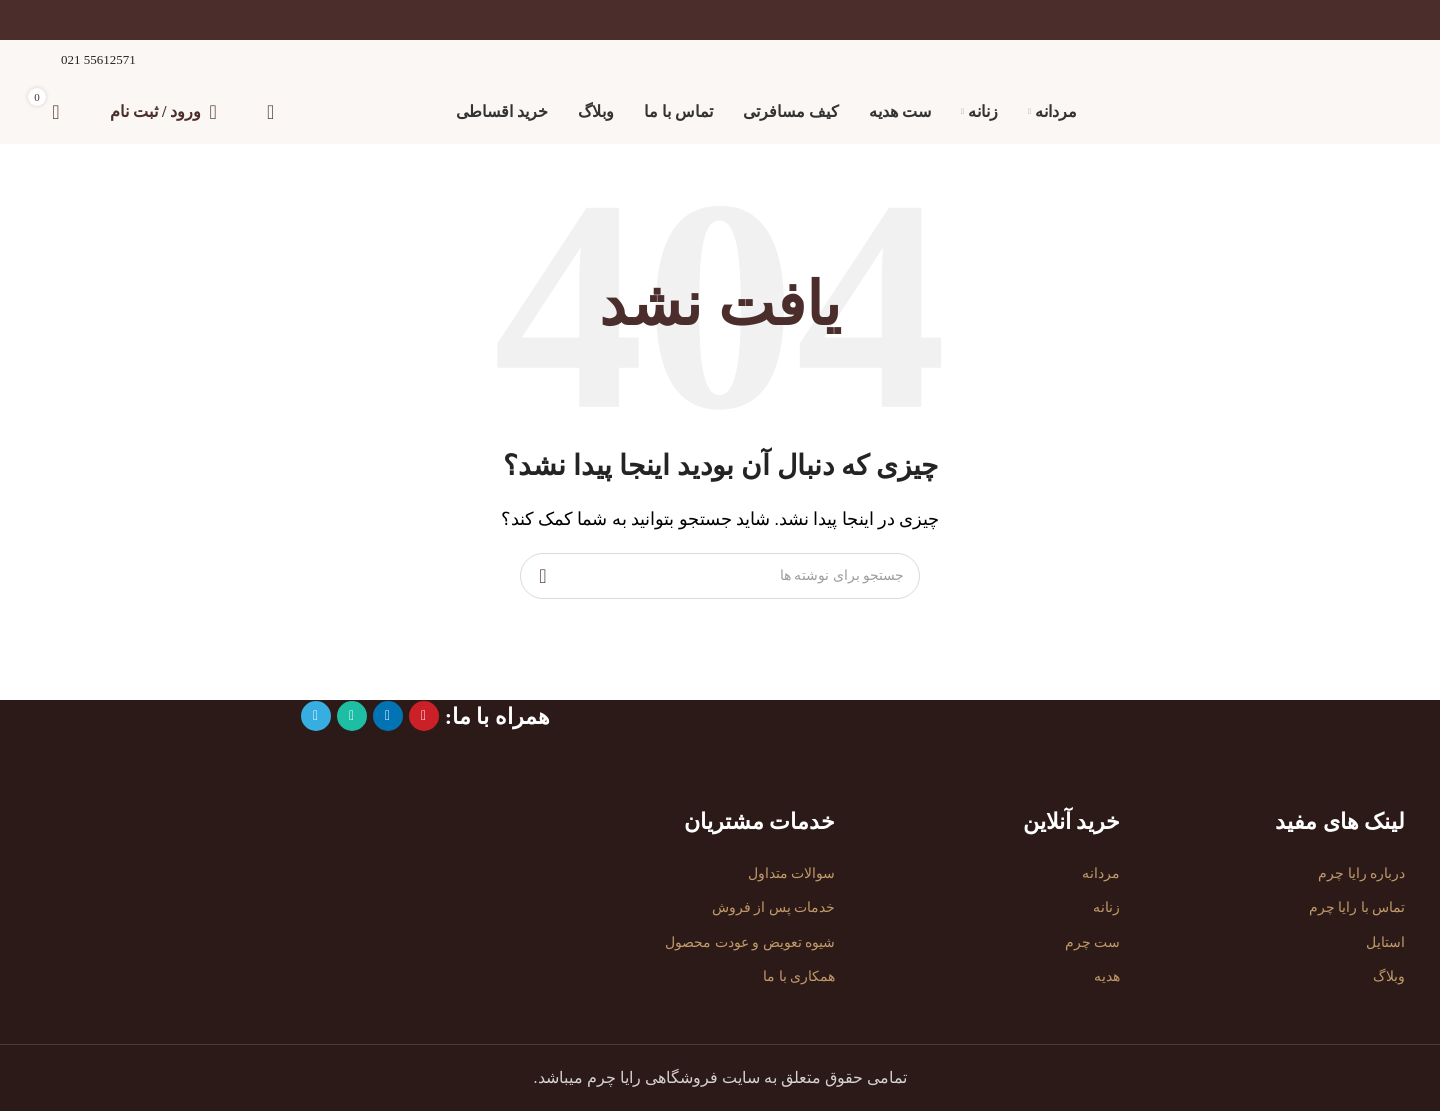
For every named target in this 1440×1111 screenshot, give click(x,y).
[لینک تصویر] (1323, 716)
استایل (1385, 942)
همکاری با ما (799, 976)
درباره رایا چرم (1361, 874)
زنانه (1106, 908)
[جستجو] (271, 112)
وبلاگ (1389, 976)
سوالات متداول (792, 874)
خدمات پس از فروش (774, 908)
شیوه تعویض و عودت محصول (750, 942)
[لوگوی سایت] (1323, 110)
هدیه (1107, 976)
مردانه (1101, 874)
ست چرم (1093, 942)
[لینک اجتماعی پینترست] (424, 716)
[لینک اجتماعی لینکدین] (388, 716)
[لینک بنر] (720, 20)
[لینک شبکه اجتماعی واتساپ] (352, 716)
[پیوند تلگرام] (316, 716)
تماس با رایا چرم (1357, 908)
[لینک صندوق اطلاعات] (85, 60)
